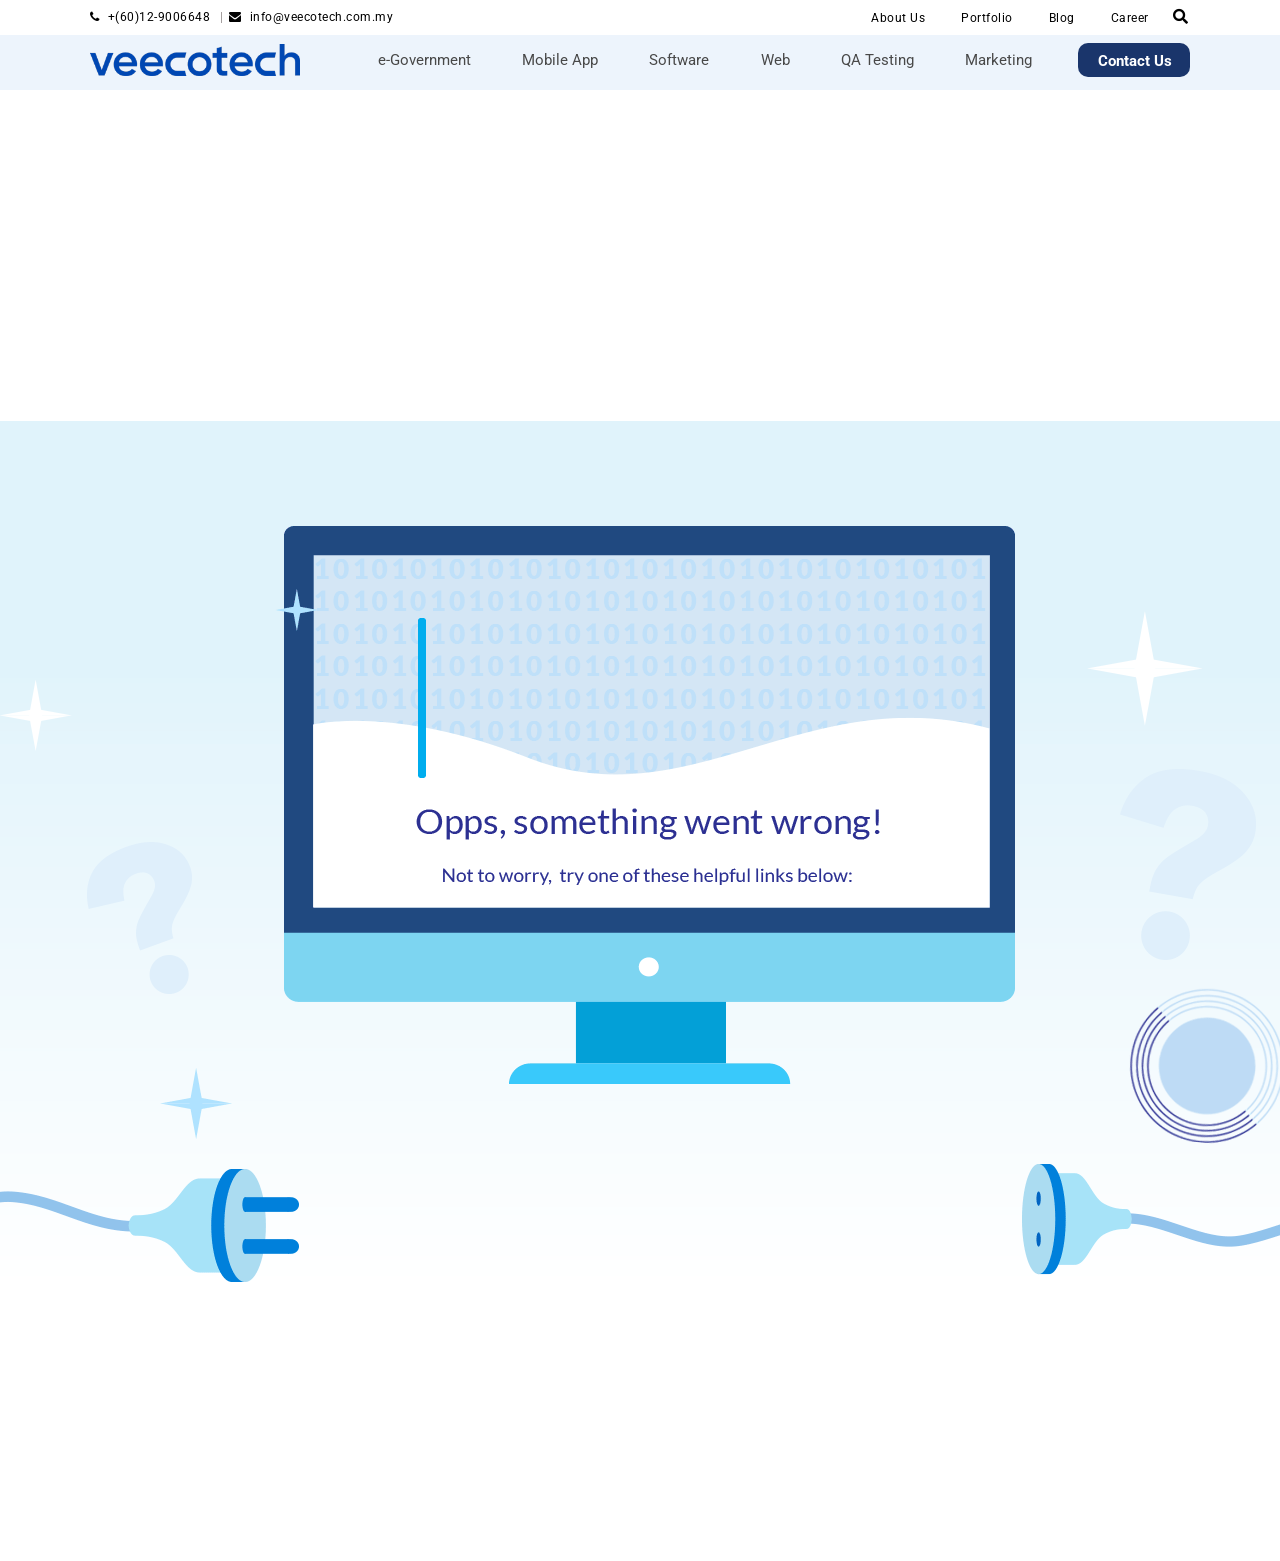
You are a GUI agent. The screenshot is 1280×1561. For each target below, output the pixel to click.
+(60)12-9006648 (161, 17)
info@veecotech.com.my (322, 17)
